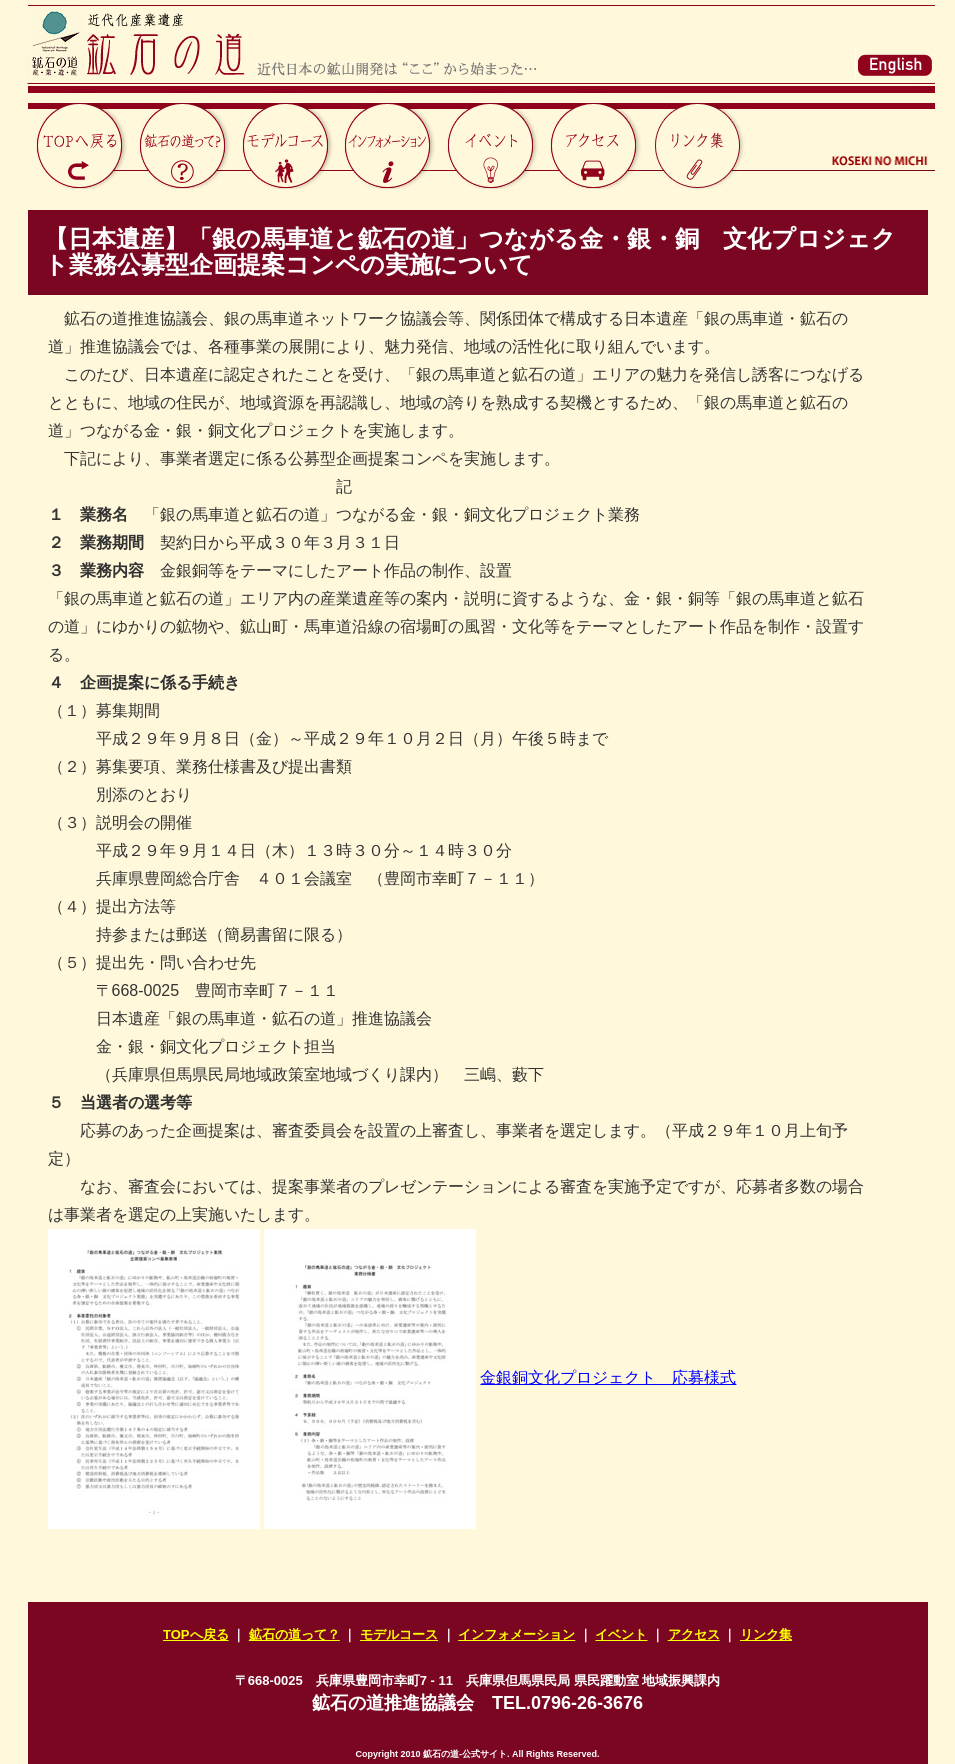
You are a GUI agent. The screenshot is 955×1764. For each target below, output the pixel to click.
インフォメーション (516, 1634)
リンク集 (766, 1634)
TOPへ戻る (196, 1634)
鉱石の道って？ (294, 1634)
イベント (621, 1634)
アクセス (694, 1634)
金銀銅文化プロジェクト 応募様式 (608, 1377)
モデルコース (399, 1634)
